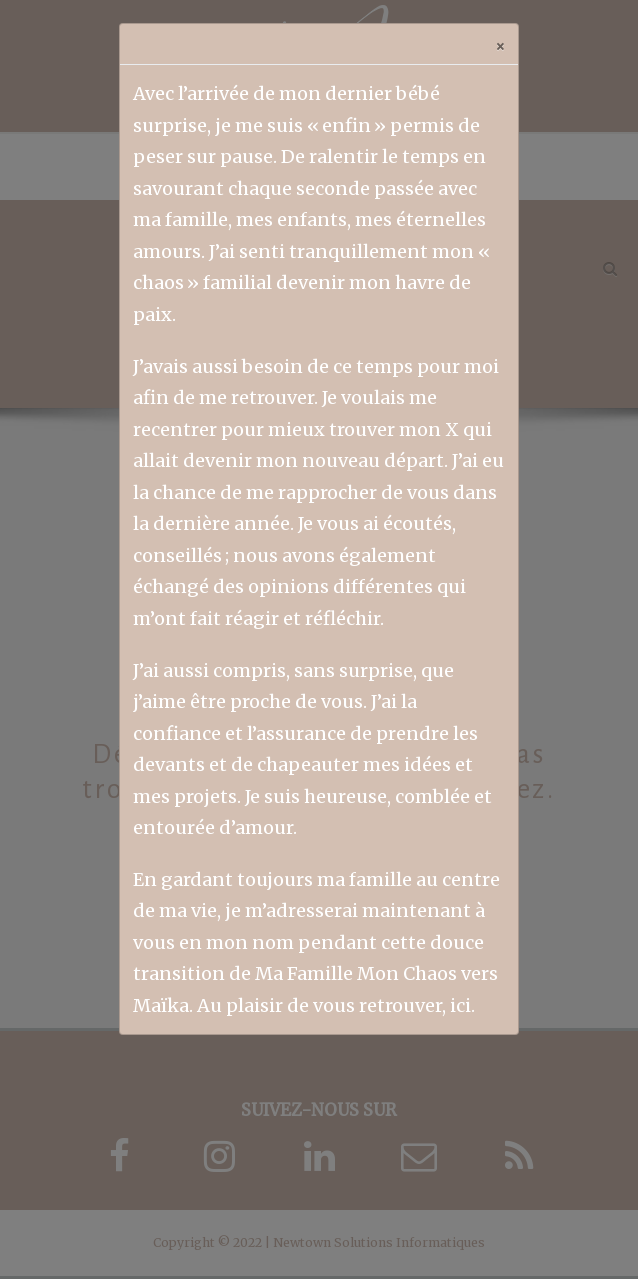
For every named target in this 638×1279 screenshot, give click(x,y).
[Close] (500, 44)
